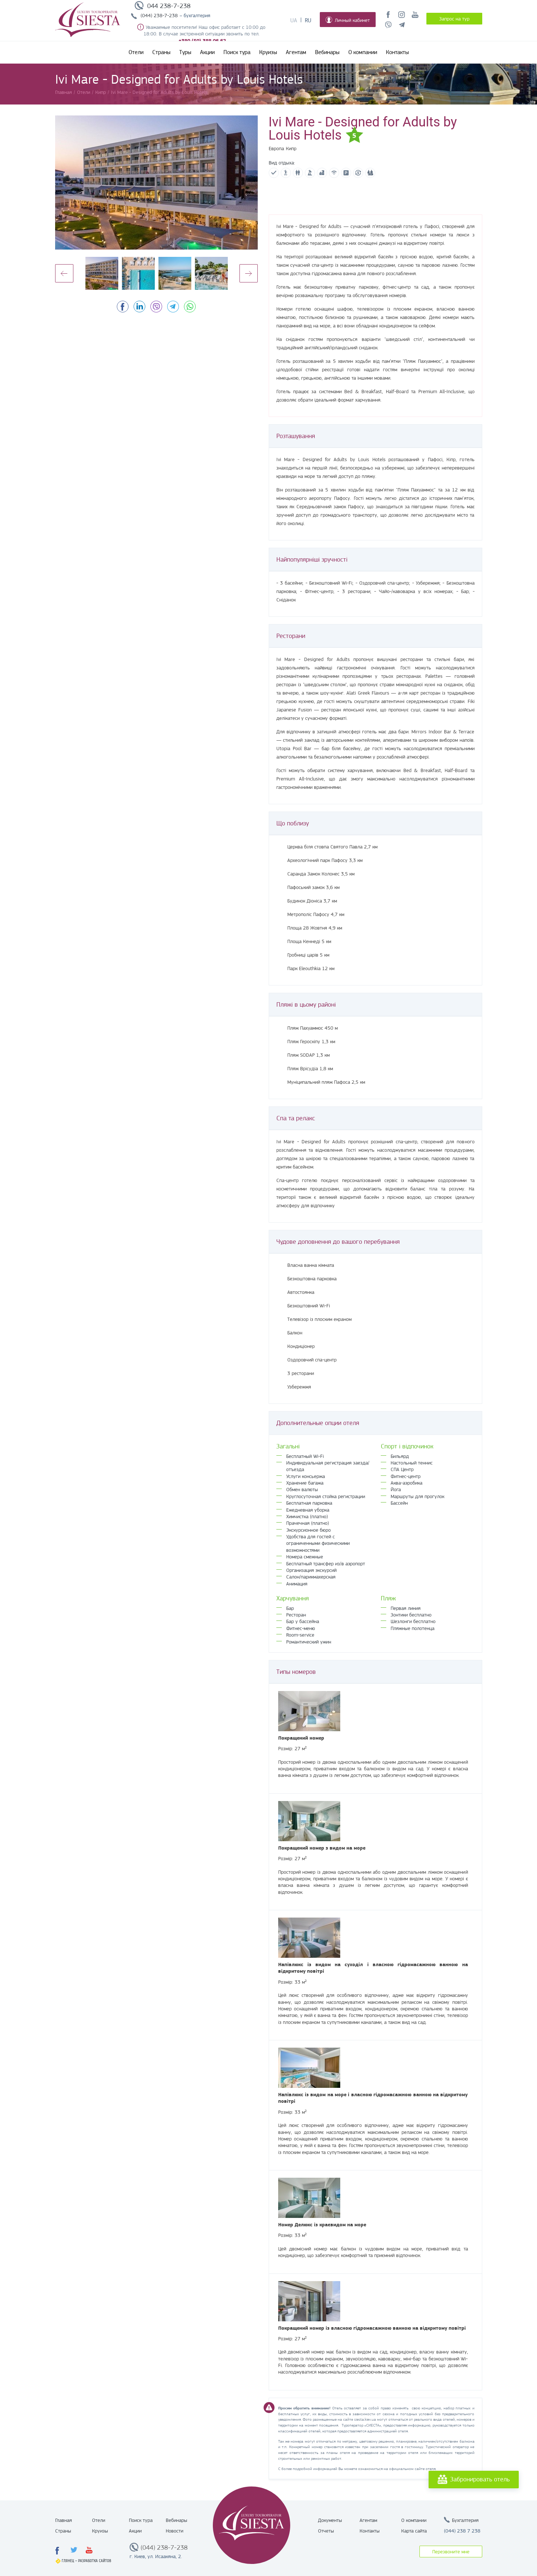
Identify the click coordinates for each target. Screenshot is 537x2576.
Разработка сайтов (94, 2560)
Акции (207, 52)
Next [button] (248, 273)
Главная (63, 2520)
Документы (330, 2520)
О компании (362, 52)
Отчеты (326, 2531)
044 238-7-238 (169, 6)
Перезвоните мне (450, 2551)
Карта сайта (414, 2531)
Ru (308, 20)
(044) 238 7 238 (462, 2531)
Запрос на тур (454, 19)
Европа (276, 148)
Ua (293, 20)
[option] (156, 182)
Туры (185, 52)
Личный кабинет (348, 19)
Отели (136, 52)
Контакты (397, 52)
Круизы (268, 52)
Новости (174, 2531)
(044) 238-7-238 (159, 15)
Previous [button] (64, 273)
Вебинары (327, 52)
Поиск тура (236, 52)
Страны (161, 52)
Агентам (296, 52)
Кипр (291, 148)
